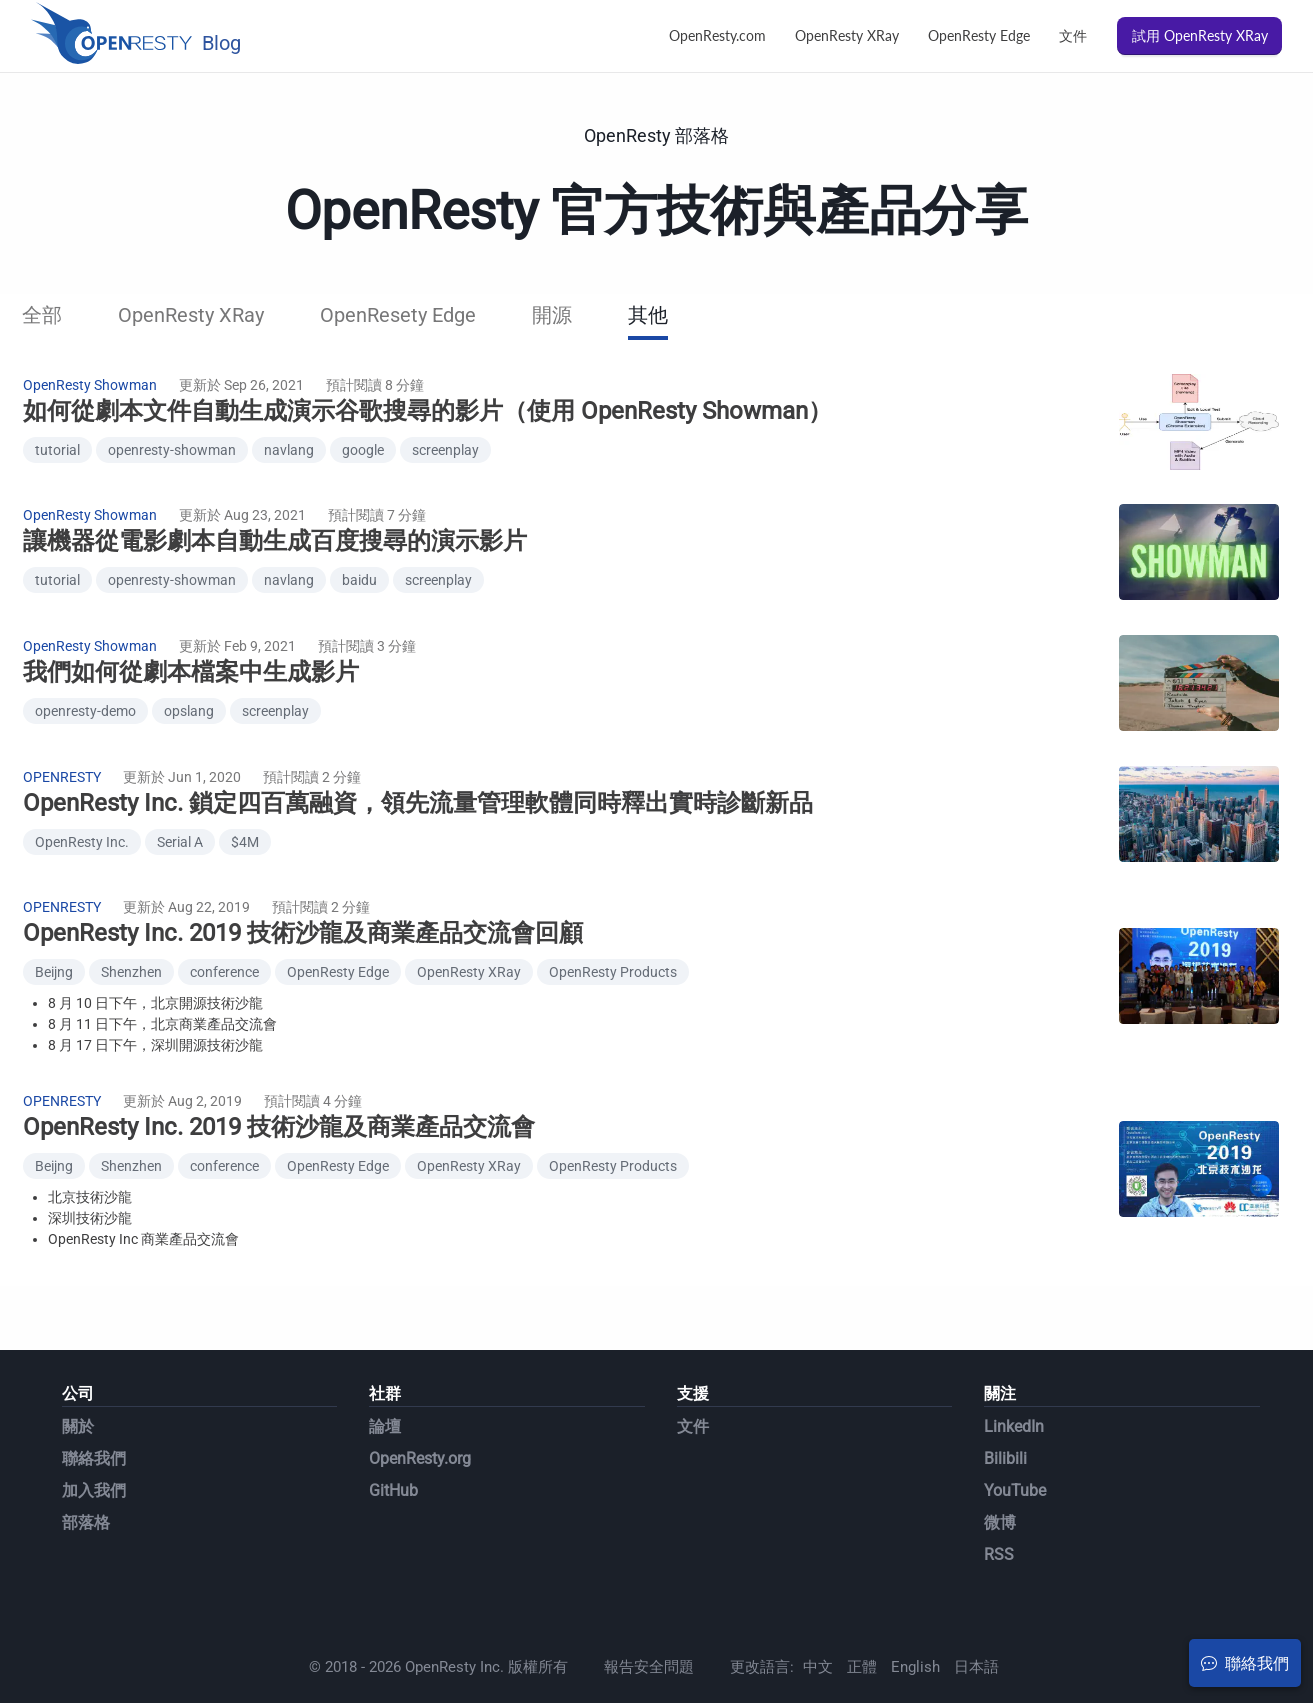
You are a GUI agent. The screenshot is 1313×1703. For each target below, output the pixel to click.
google (363, 446)
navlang (289, 446)
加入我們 (94, 1450)
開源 (552, 315)
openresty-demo (85, 694)
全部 (42, 315)
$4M (245, 818)
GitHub (393, 1450)
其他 (648, 315)
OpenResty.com (717, 35)
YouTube (1015, 1450)
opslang (189, 694)
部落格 (86, 1482)
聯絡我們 (94, 1418)
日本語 (976, 1627)
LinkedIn (1014, 1386)
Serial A (180, 818)
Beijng (54, 942)
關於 (78, 1386)
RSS (999, 1514)
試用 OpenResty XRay (1200, 35)
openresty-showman (172, 446)
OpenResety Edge (398, 315)
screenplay (445, 446)
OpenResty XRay (847, 35)
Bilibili (1005, 1418)
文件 (1073, 35)
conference (224, 942)
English (915, 1627)
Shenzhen (131, 942)
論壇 (385, 1386)
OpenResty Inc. (82, 818)
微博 (1000, 1482)
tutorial (57, 446)
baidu (359, 570)
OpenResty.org (420, 1418)
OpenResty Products (613, 942)
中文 (818, 1627)
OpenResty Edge (979, 35)
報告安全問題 (649, 1627)
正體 (862, 1627)
